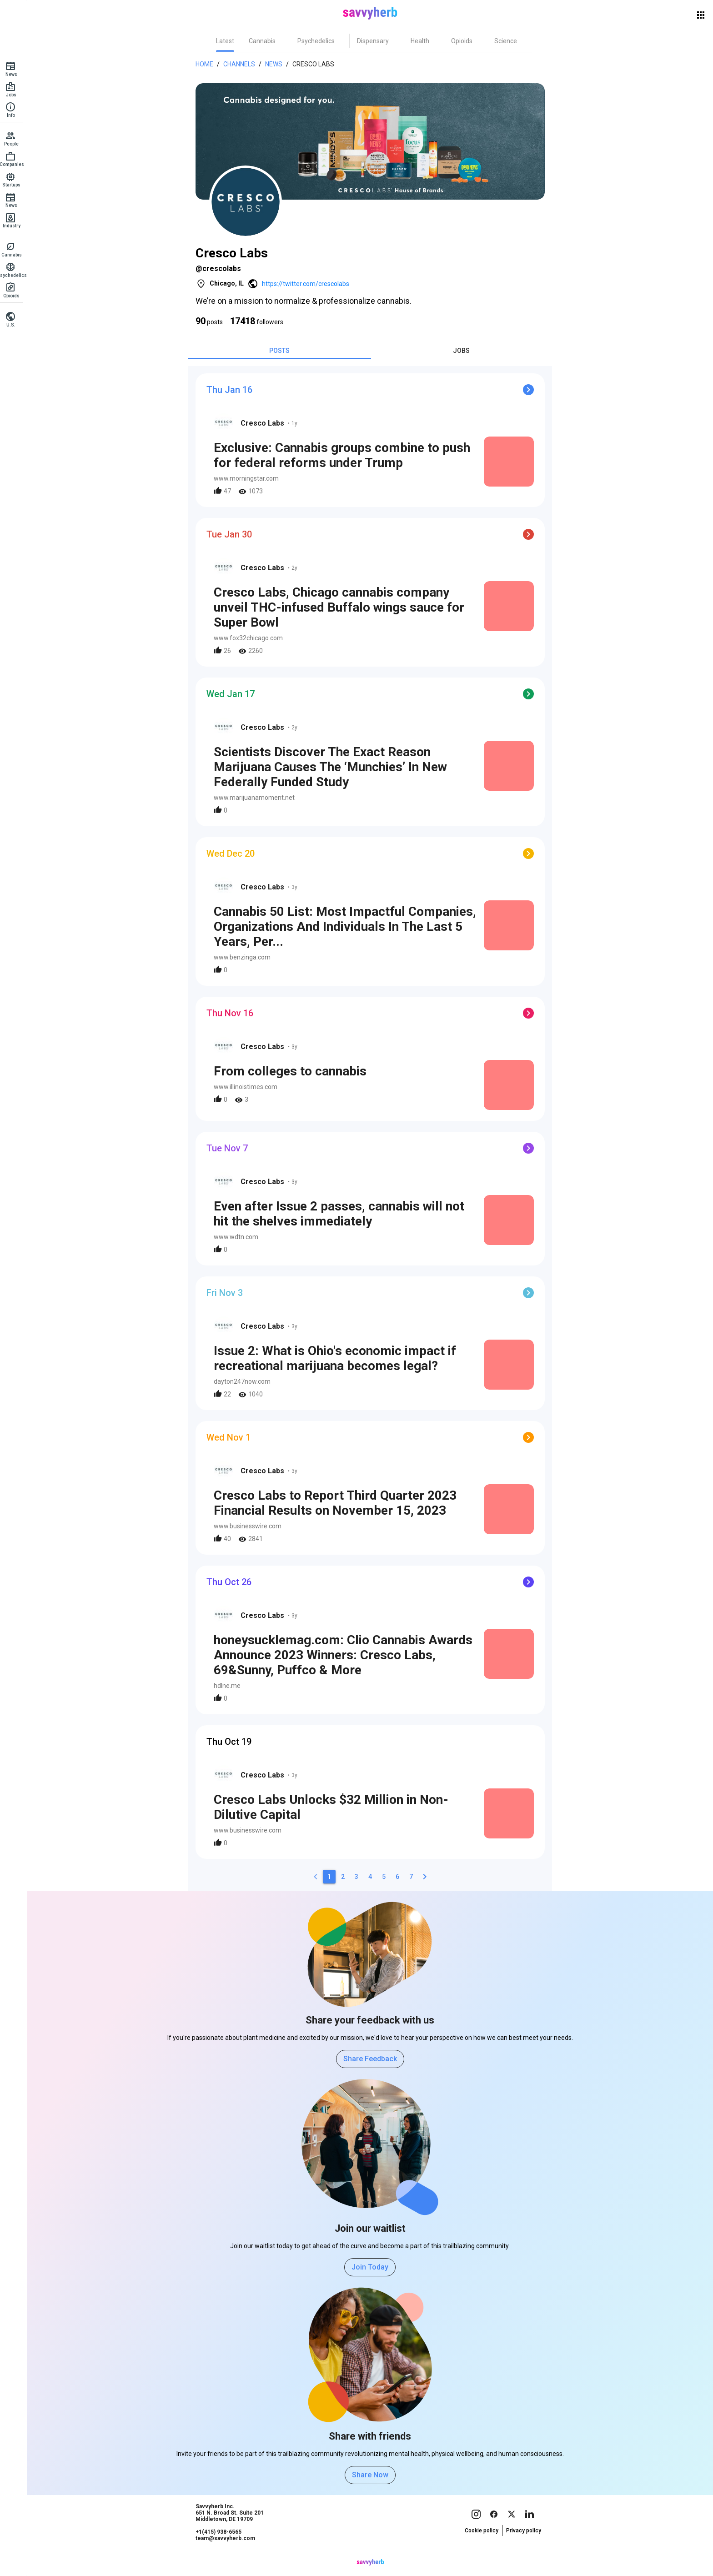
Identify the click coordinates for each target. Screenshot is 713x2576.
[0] (318, 1876)
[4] (373, 1876)
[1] (332, 1876)
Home (207, 64)
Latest (228, 41)
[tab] (227, 41)
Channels (242, 64)
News (276, 64)
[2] (345, 1876)
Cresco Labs (316, 64)
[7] (413, 1876)
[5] (386, 1876)
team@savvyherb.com (228, 2555)
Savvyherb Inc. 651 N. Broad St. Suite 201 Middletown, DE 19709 (232, 2530)
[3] (359, 1876)
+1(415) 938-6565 (221, 2549)
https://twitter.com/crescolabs (308, 283)
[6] (400, 1876)
